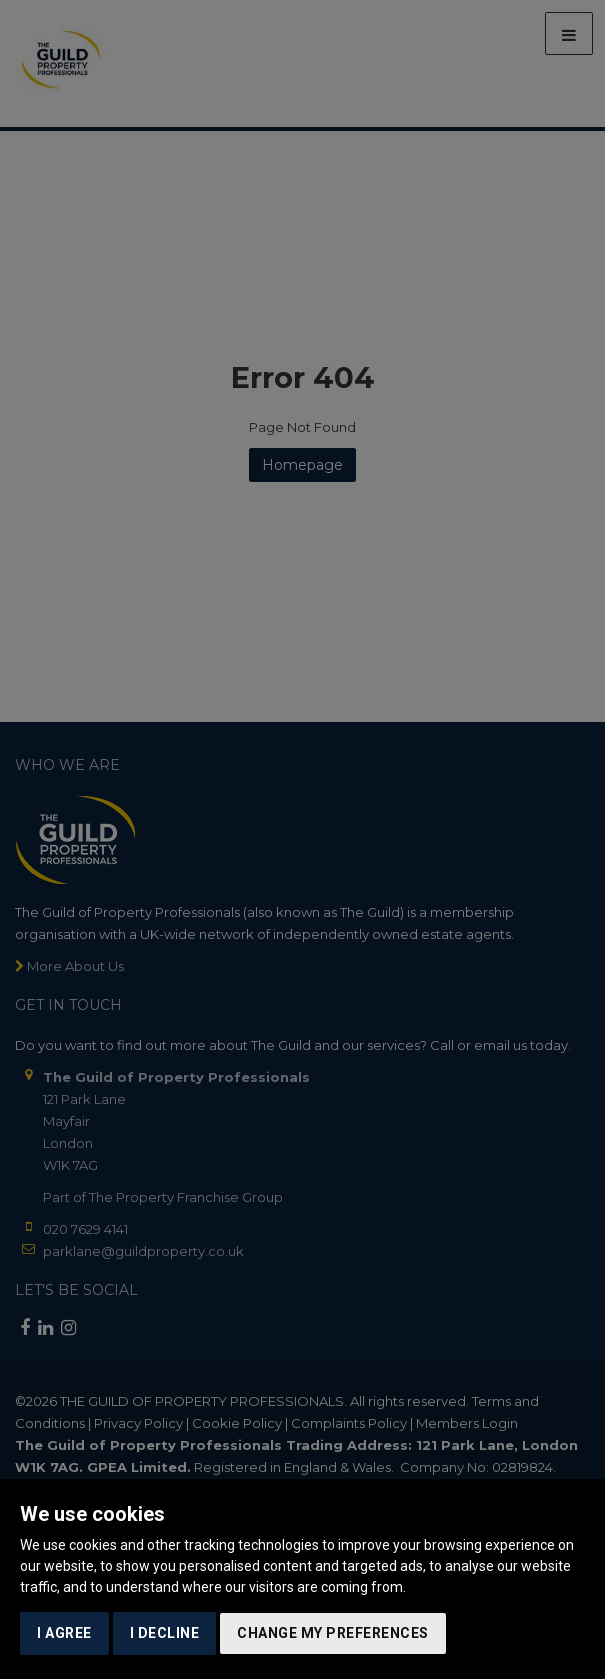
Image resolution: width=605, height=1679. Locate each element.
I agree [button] (64, 1633)
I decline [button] (165, 1633)
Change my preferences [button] (333, 1633)
